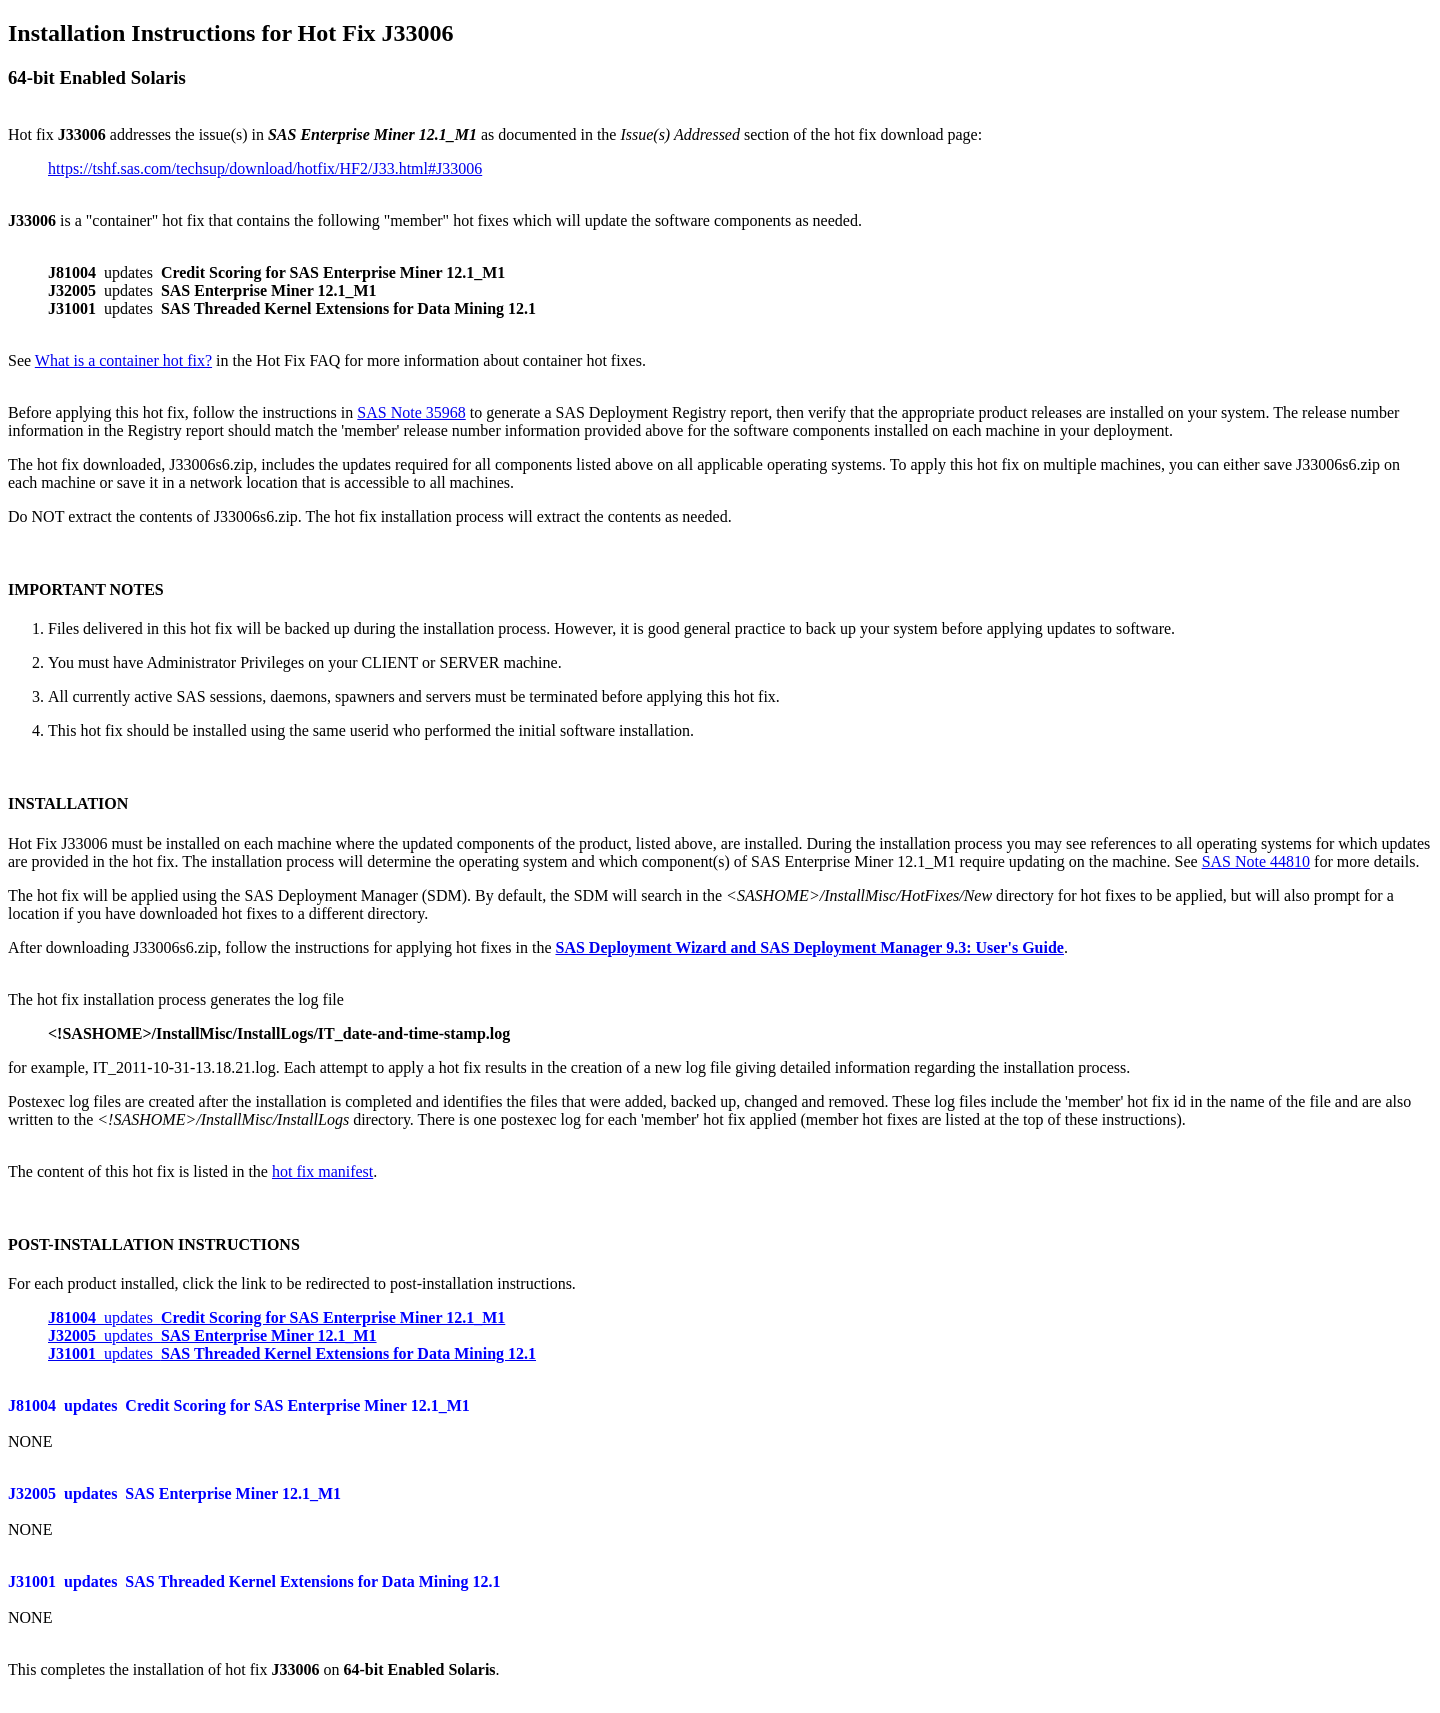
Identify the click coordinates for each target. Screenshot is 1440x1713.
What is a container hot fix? (123, 360)
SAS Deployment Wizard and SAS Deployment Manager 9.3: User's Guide (809, 947)
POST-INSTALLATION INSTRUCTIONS (154, 1244)
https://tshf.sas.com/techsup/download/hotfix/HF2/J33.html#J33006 (265, 168)
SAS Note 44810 (1256, 861)
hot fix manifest (322, 1171)
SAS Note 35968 (411, 412)
